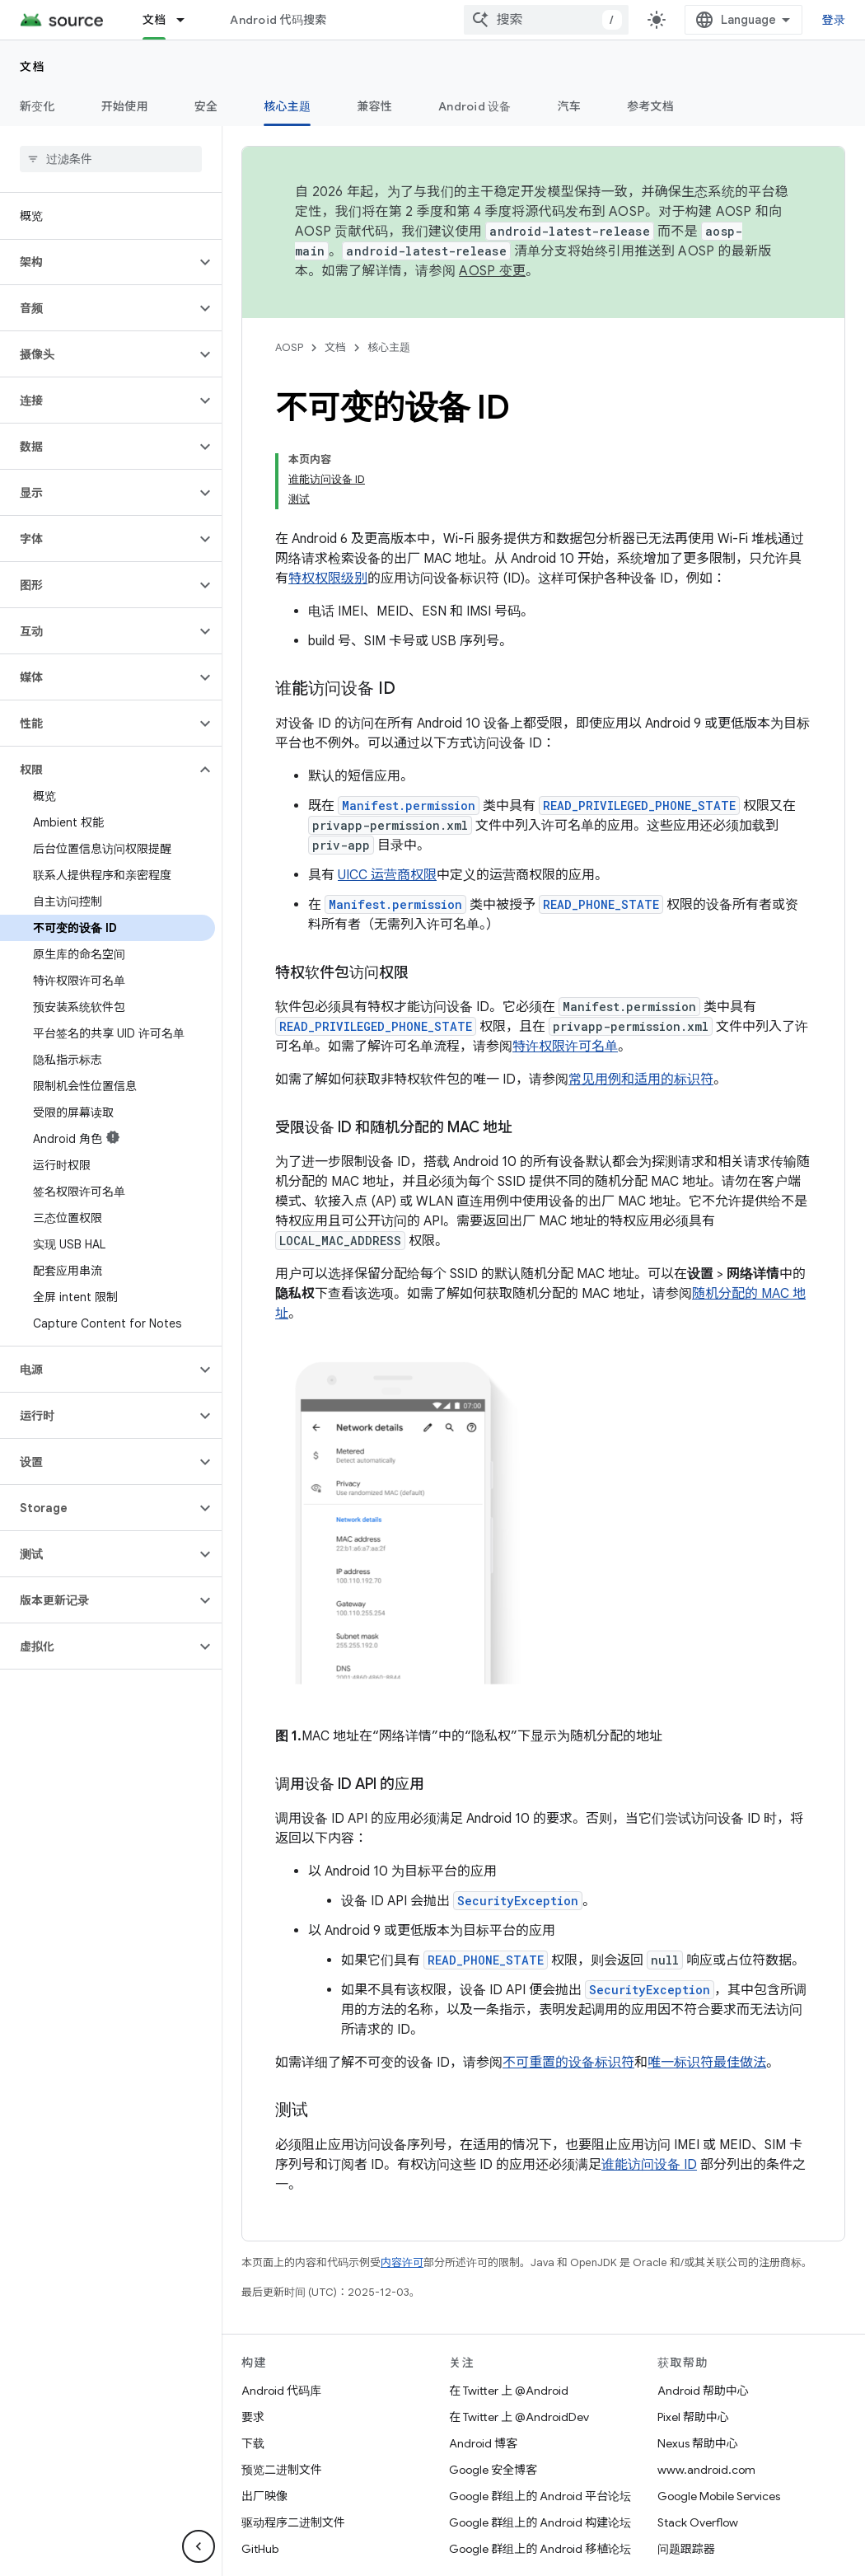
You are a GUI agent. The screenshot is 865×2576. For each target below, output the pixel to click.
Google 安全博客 (493, 2469)
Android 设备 (475, 106)
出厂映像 (264, 2496)
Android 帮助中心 (703, 2390)
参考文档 (650, 106)
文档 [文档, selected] (154, 19)
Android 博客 (483, 2443)
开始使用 (124, 106)
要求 (252, 2417)
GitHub (259, 2548)
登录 (834, 19)
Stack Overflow (697, 2522)
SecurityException (517, 1901)
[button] (97, 262)
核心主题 (388, 347)
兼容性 (374, 106)
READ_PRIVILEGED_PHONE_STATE (639, 805)
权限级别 (341, 578)
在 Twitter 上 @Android (508, 2390)
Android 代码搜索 (278, 19)
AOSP (289, 347)
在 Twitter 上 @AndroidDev (519, 2417)
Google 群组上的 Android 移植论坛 (540, 2548)
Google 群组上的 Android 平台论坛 (540, 2496)
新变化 (37, 106)
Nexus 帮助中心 (697, 2443)
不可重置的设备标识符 (568, 2062)
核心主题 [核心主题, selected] (287, 106)
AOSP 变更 (492, 271)
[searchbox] (111, 159)
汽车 (570, 106)
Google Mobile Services (718, 2496)
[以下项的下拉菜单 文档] (188, 20)
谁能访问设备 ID (649, 2165)
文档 (32, 66)
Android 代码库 (281, 2390)
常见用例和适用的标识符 (640, 1079)
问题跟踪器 (686, 2548)
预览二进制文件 (281, 2469)
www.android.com (706, 2469)
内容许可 (402, 2262)
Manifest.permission (408, 805)
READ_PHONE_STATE (601, 904)
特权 (301, 578)
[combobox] (546, 20)
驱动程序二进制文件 (293, 2522)
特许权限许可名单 (565, 1046)
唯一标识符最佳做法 (707, 2062)
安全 (206, 106)
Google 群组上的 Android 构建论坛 (540, 2522)
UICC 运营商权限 (387, 875)
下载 (252, 2443)
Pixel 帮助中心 (693, 2417)
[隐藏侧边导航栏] (198, 2546)
